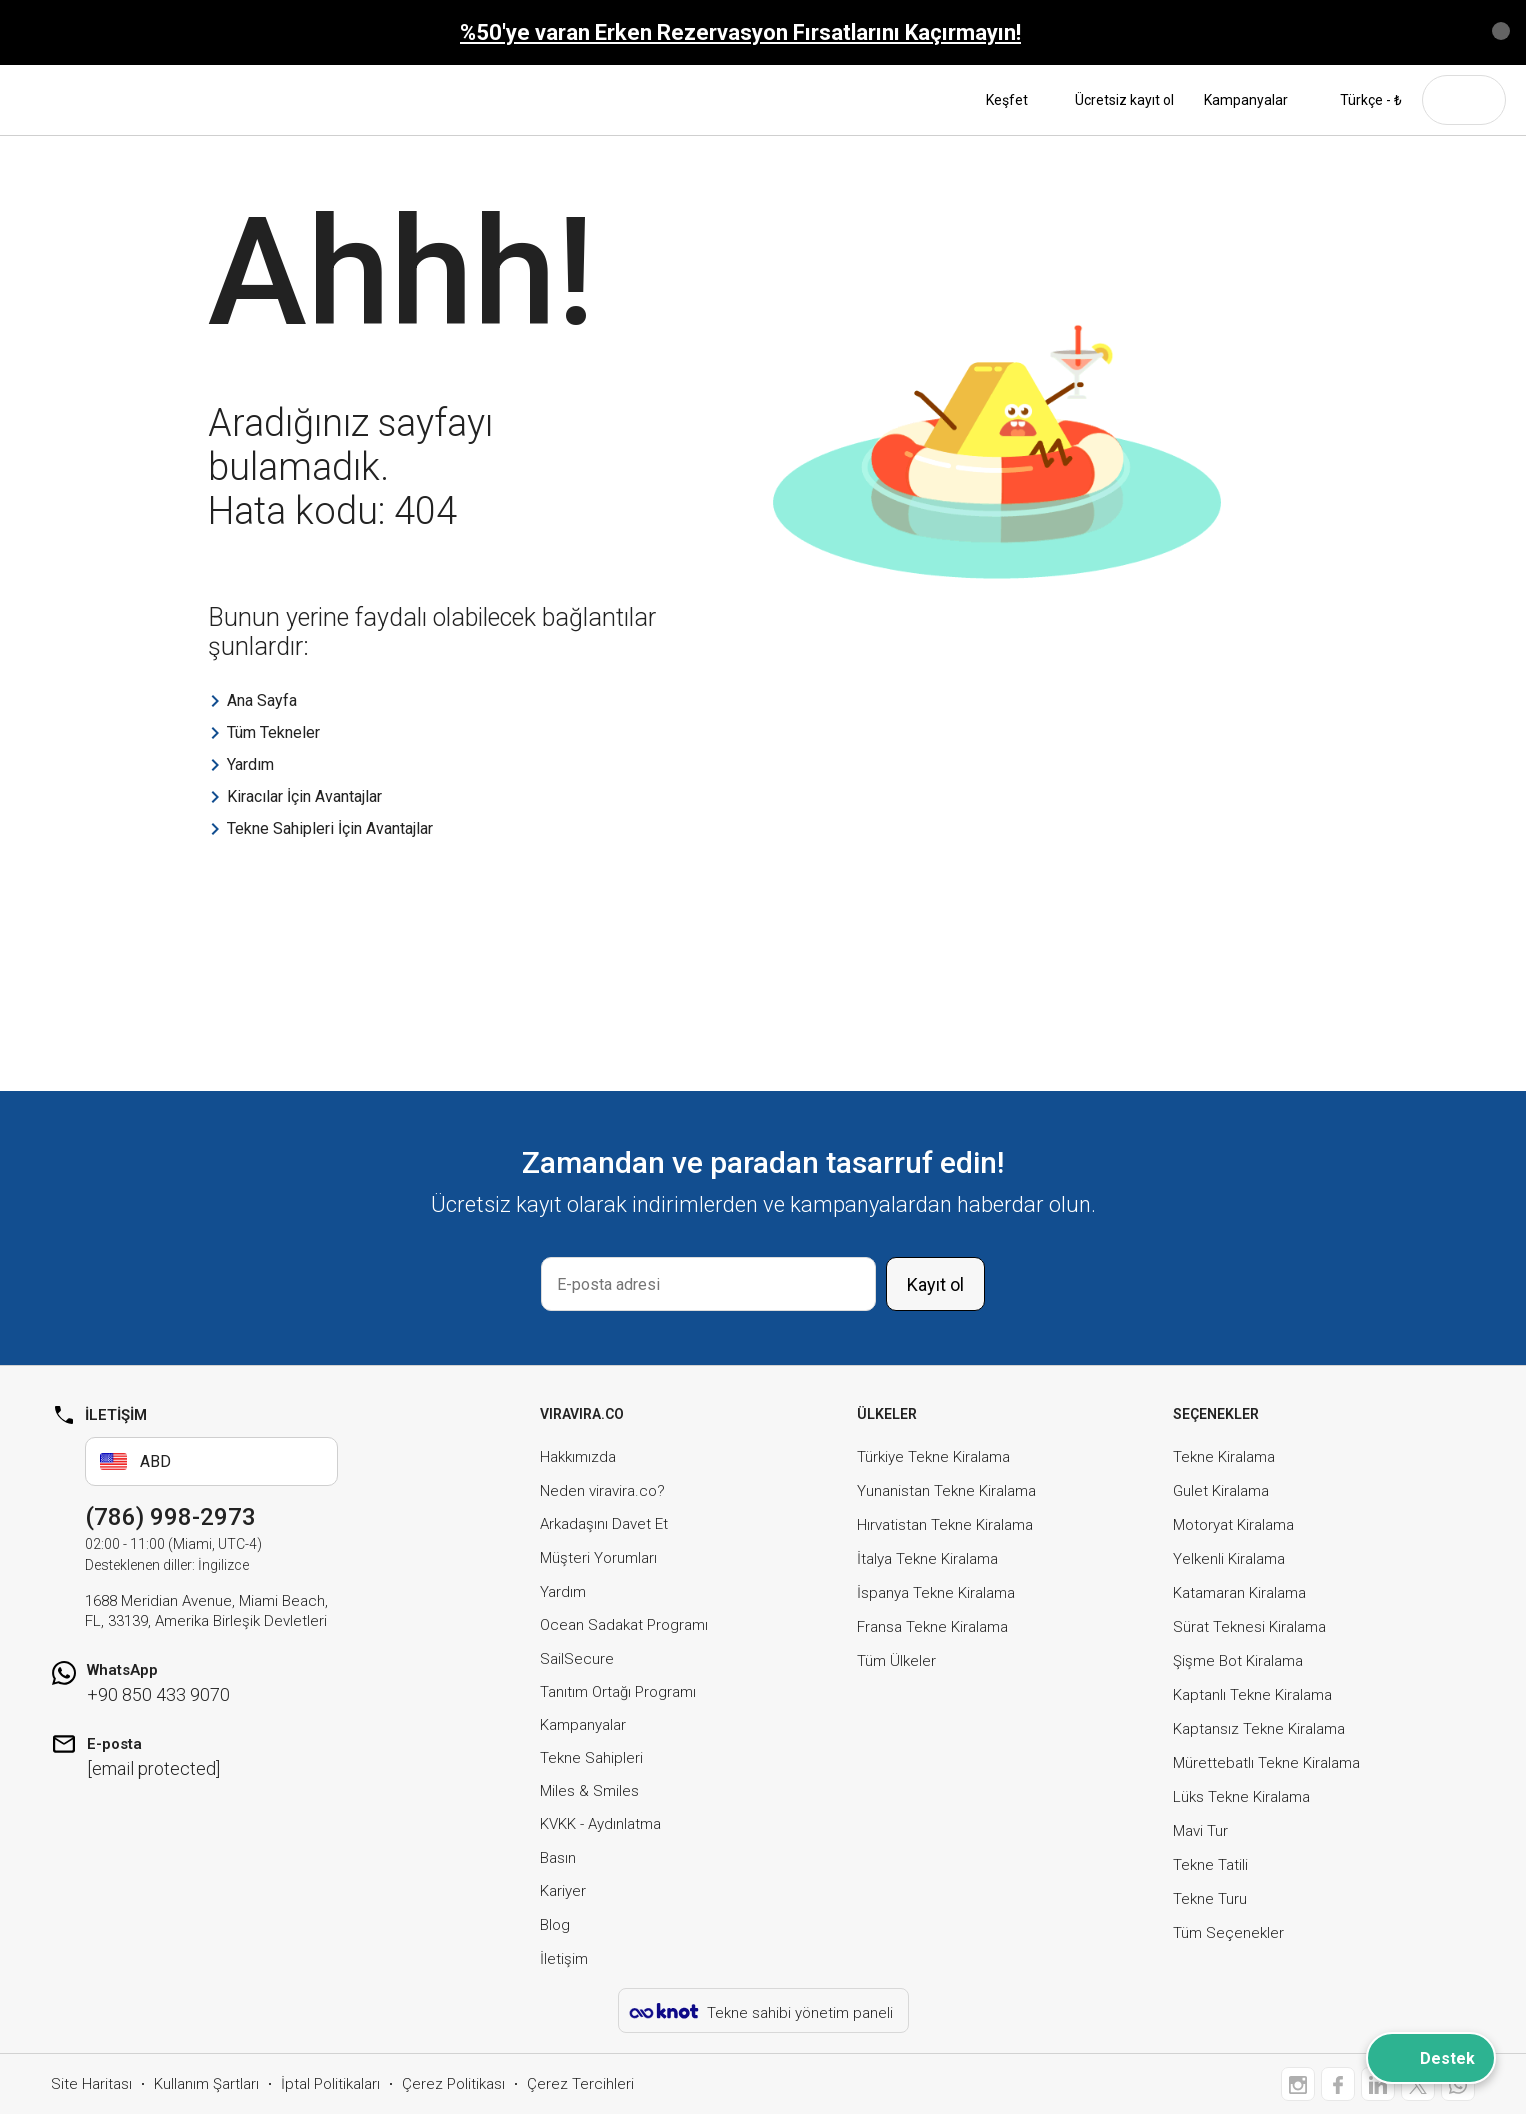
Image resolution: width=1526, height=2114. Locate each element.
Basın (558, 1858)
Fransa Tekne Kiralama (932, 1627)
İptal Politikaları (330, 2084)
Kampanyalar (1246, 100)
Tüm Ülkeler (896, 1661)
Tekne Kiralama (1224, 1457)
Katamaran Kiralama (1239, 1593)
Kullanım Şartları (206, 2084)
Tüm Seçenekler (1228, 1933)
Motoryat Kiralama (1233, 1525)
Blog (555, 1925)
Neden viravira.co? (602, 1491)
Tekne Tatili (1210, 1865)
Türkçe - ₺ (1360, 100)
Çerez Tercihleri (580, 2084)
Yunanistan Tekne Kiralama (946, 1491)
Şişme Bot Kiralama (1238, 1661)
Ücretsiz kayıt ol (1124, 100)
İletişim (564, 1959)
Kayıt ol (935, 1284)
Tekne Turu (1210, 1899)
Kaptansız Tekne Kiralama (1259, 1729)
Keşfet (1015, 100)
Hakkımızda (578, 1457)
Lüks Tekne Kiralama (1241, 1797)
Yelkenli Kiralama (1229, 1559)
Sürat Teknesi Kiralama (1249, 1627)
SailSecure (577, 1659)
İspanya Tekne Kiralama (936, 1593)
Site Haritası (91, 2084)
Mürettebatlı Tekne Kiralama (1266, 1763)
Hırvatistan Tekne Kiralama (945, 1525)
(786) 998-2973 (170, 1517)
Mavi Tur (1200, 1831)
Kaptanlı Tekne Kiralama (1252, 1695)
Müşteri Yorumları (598, 1558)
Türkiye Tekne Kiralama (933, 1457)
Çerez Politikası (453, 2084)
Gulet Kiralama (1221, 1491)
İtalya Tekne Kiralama (927, 1559)
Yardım (563, 1592)
